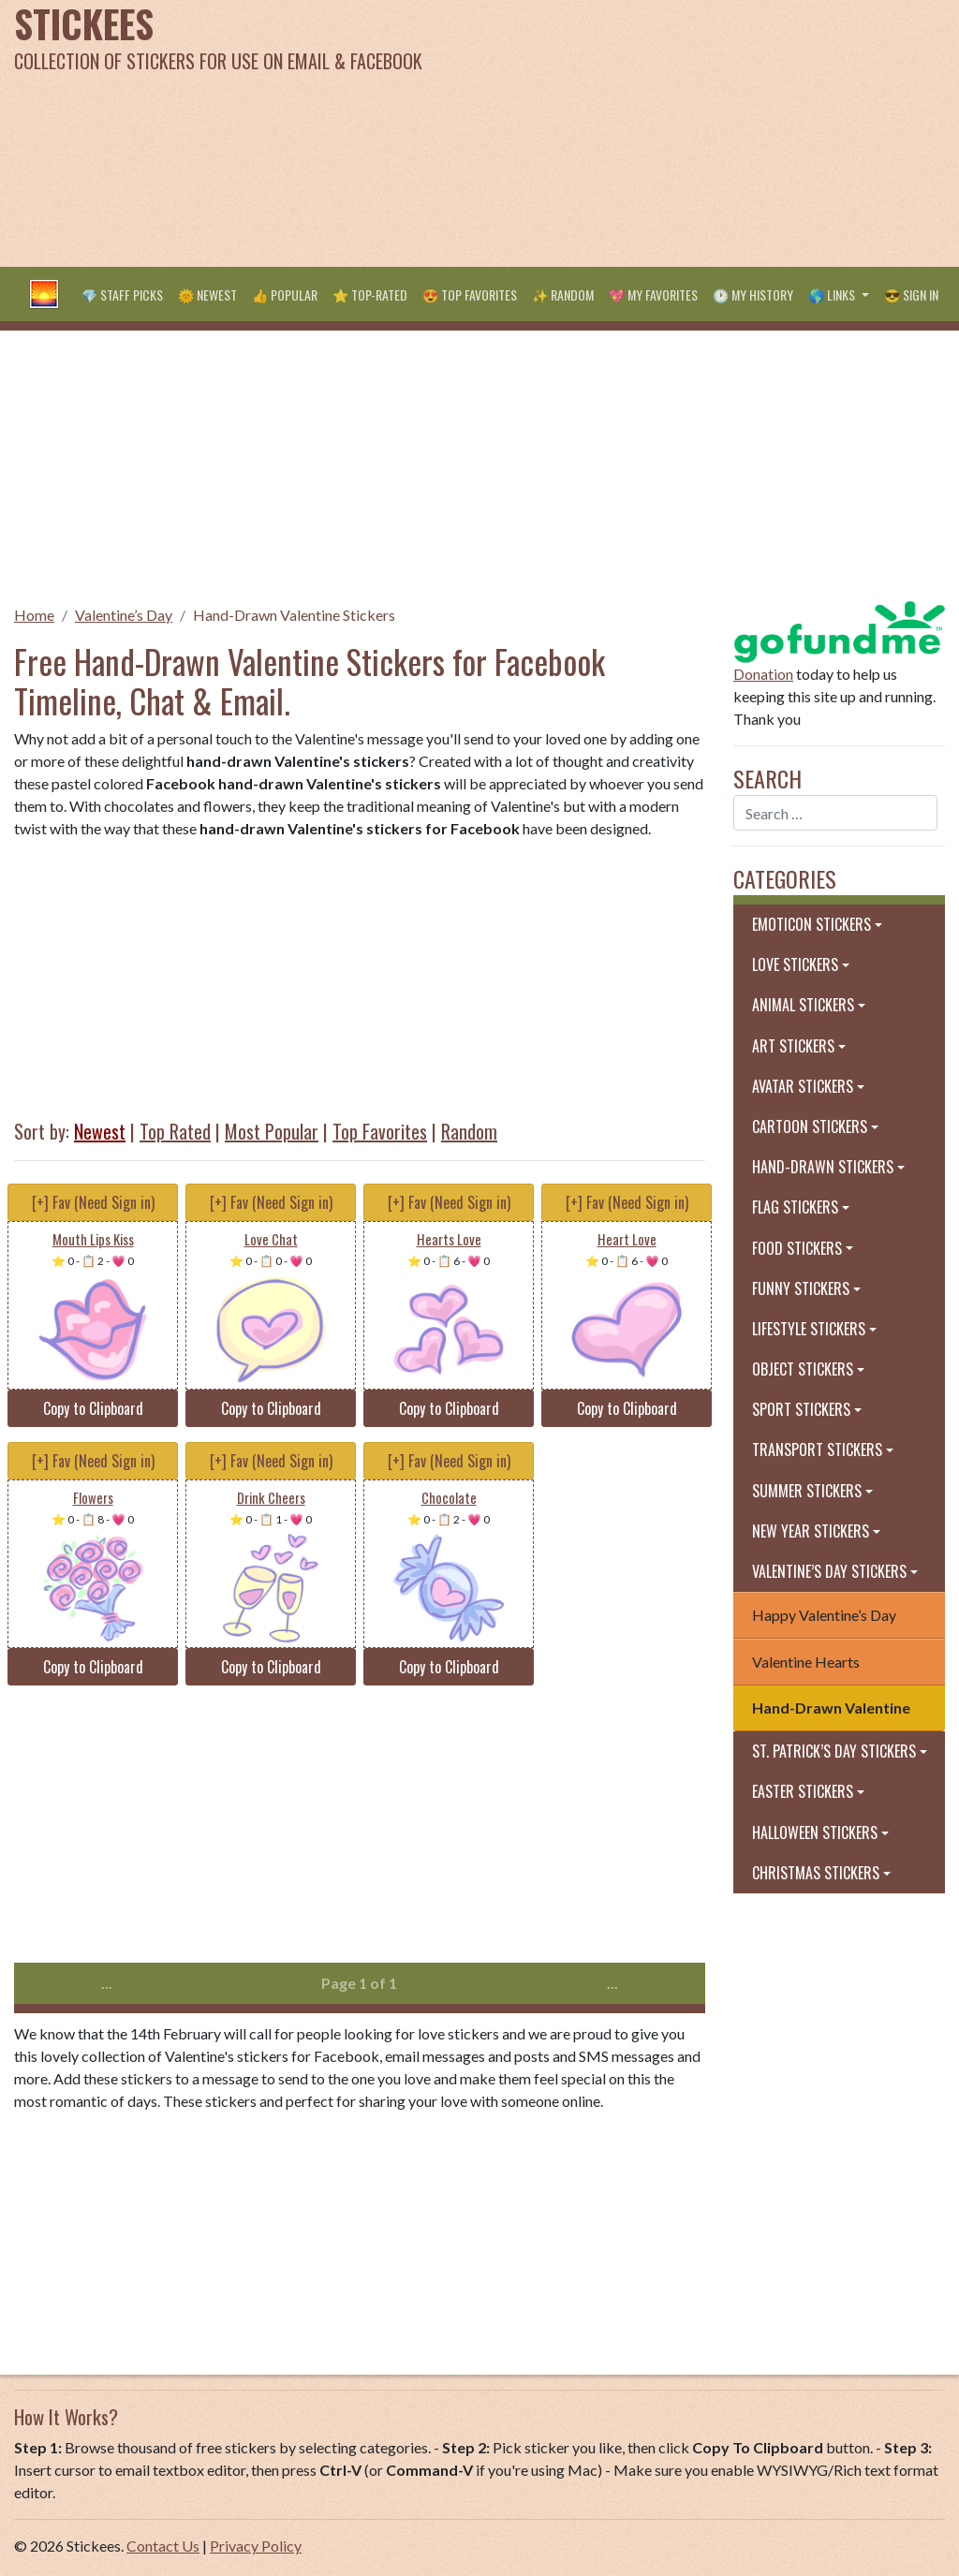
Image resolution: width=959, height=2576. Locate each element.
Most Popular (271, 1131)
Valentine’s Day (123, 615)
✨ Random (563, 294)
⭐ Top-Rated (369, 294)
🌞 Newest (207, 294)
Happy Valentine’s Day (824, 1615)
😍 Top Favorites (469, 294)
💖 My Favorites (653, 294)
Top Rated (175, 1131)
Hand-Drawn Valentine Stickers (294, 615)
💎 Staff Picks (122, 294)
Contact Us (162, 2545)
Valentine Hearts (806, 1662)
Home (34, 615)
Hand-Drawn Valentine (831, 1707)
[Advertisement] (645, 131)
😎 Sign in (911, 294)
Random (469, 1131)
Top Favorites (379, 1131)
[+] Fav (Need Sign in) (93, 1202)
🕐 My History (753, 294)
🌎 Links (833, 294)
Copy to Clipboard (93, 1408)
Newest (99, 1131)
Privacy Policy (256, 2545)
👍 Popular (284, 294)
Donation (763, 674)
